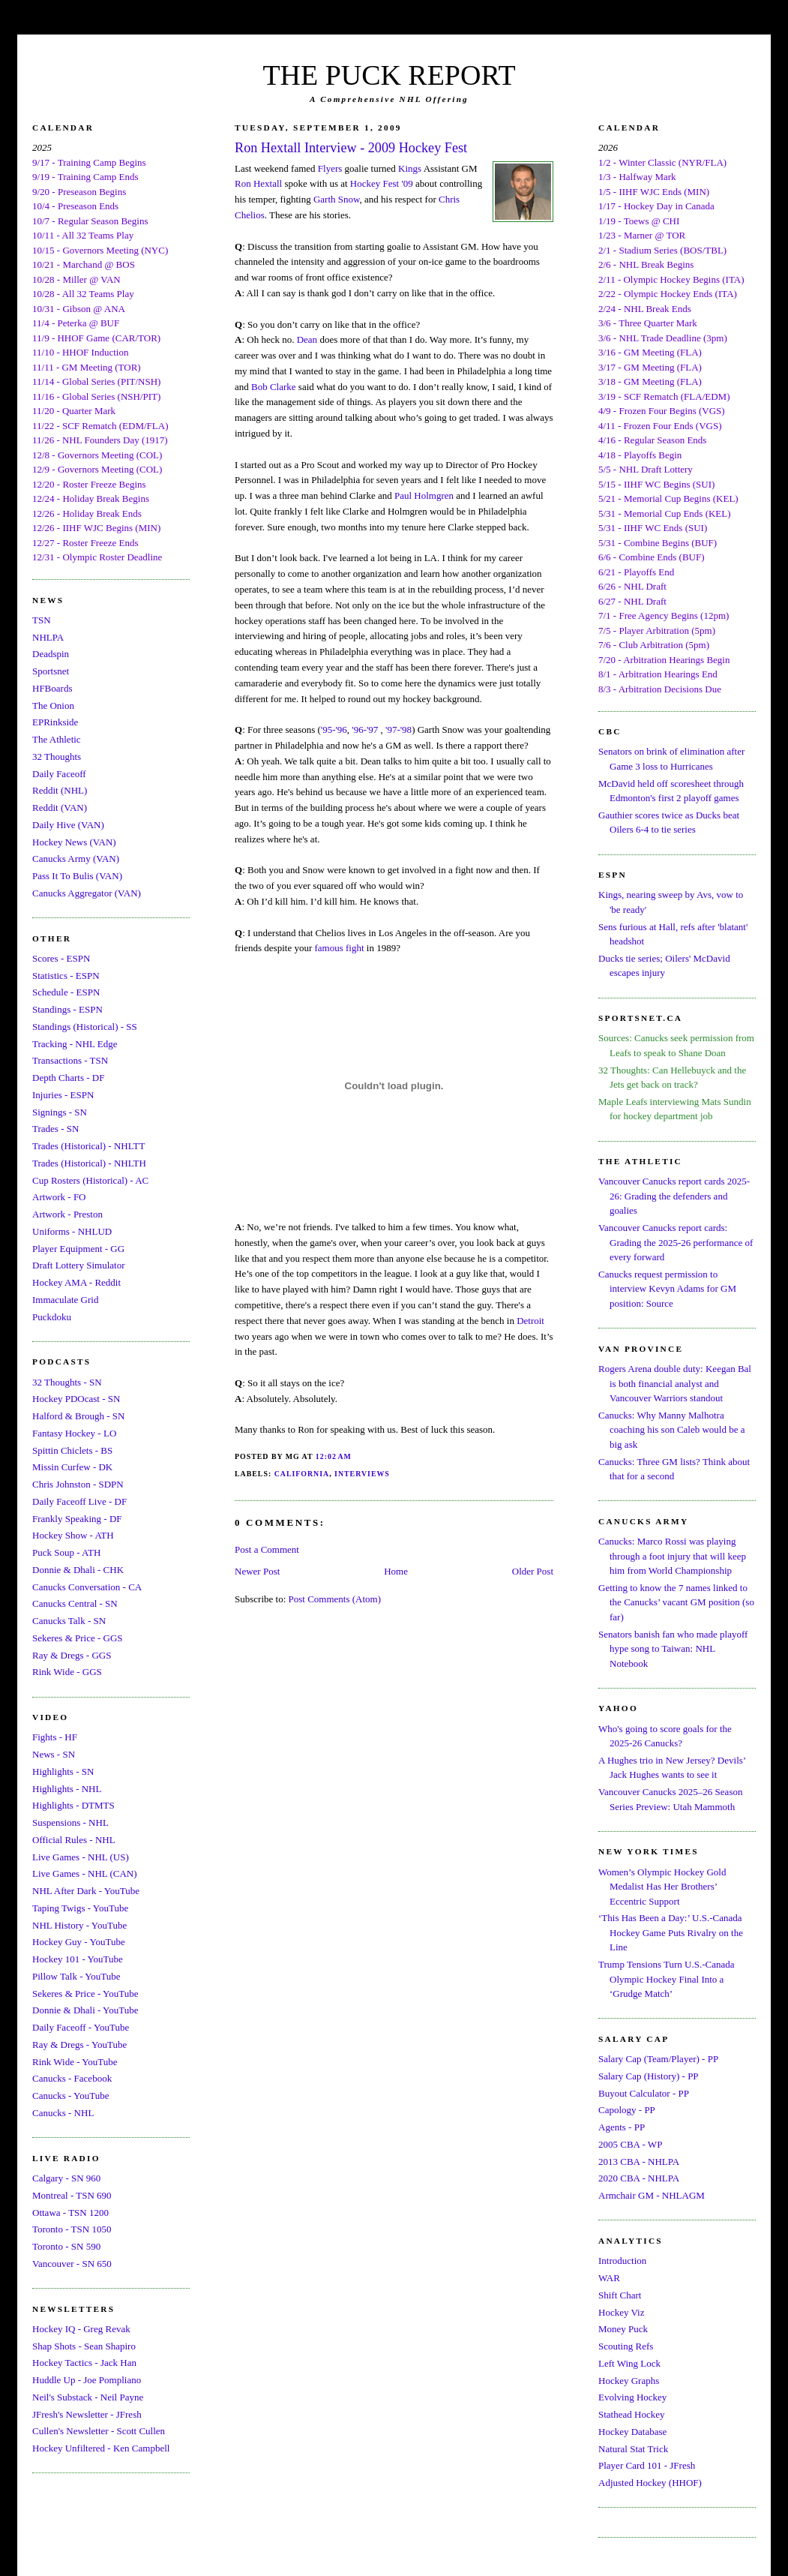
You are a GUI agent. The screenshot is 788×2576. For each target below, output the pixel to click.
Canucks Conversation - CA (87, 1587)
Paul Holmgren (424, 495)
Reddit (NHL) (59, 790)
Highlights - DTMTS (73, 1805)
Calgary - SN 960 (66, 2178)
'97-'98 (398, 729)
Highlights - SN (63, 1771)
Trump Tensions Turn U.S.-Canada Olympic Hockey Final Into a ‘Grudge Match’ (666, 1979)
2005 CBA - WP (630, 2144)
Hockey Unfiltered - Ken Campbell (100, 2448)
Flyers (330, 168)
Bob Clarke (273, 386)
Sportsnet (50, 671)
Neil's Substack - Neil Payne (87, 2397)
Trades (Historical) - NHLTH (89, 1163)
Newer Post (257, 1571)
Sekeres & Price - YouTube (85, 1993)
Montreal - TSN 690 (72, 2195)
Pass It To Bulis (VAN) (77, 875)
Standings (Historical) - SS (84, 1026)
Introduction (622, 2260)
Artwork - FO (59, 1196)
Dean (307, 339)
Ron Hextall (258, 183)
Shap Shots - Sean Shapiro (84, 2346)
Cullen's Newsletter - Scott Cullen (98, 2430)
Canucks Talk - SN (69, 1620)
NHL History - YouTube (79, 1925)
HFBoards (52, 688)
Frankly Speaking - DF (77, 1518)
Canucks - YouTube (70, 2095)
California (302, 1474)
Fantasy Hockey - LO (74, 1433)
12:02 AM (334, 1456)
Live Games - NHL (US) (80, 1857)
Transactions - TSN (70, 1060)
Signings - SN (59, 1112)
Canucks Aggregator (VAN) (86, 893)
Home (396, 1571)
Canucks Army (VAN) (75, 858)
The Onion (53, 705)
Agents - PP (621, 2127)
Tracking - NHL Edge (75, 1043)
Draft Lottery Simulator (78, 1265)
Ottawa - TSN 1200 (70, 2212)
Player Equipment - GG (78, 1248)
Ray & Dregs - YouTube (79, 2044)
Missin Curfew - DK (72, 1467)
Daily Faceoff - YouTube (80, 2027)
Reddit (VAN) (59, 807)
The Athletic (56, 739)
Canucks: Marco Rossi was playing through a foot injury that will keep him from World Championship (672, 1556)
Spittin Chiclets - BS (72, 1450)
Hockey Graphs (628, 2380)
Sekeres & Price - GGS (77, 1638)
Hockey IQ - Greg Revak (81, 2328)
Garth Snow (336, 199)
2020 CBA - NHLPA (638, 2178)
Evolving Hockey (632, 2397)
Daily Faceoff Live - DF (79, 1501)
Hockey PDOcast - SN (76, 1398)
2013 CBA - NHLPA (638, 2161)
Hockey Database (632, 2431)
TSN (41, 620)
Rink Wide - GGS (67, 1671)
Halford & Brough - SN (78, 1416)
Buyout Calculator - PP (643, 2093)
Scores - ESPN (61, 958)
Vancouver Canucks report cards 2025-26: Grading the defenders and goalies (674, 1195)
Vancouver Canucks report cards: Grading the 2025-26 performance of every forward (675, 1242)
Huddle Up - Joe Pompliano (86, 2379)
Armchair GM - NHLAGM (651, 2195)
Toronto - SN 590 (66, 2246)
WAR (609, 2277)
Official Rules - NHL (73, 1839)
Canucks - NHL (63, 2112)
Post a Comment (267, 1549)
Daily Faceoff (59, 773)
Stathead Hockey (631, 2414)
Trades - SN (55, 1128)
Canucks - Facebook (72, 2078)
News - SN (53, 1754)
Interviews (362, 1474)
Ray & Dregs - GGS (71, 1655)
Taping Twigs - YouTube (80, 1908)
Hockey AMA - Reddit (76, 1282)
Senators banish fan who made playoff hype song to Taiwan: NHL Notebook (673, 1649)
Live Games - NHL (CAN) (84, 1873)
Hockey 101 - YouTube (77, 1959)
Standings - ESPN (67, 1009)
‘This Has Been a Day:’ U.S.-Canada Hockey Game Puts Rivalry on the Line (670, 1932)
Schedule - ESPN (66, 992)
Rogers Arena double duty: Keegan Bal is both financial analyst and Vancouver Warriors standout (674, 1383)
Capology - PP (626, 2109)
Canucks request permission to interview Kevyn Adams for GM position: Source (667, 1288)
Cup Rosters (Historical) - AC (90, 1180)
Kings (409, 168)
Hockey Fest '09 (381, 183)
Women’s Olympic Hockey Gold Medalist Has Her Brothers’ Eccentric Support (662, 1886)
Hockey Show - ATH (73, 1535)
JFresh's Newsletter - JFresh (87, 2414)
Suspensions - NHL (70, 1822)
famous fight (339, 947)
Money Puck (623, 2328)
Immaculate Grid (65, 1299)
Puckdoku (51, 1317)
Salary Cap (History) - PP (648, 2076)
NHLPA (48, 637)
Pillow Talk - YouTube (76, 1976)
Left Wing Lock (629, 2363)
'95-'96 (334, 729)
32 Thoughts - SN (67, 1382)
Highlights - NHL (66, 1788)
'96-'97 (365, 729)
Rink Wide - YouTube (75, 2061)
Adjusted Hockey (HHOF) (650, 2482)
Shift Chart (619, 2295)
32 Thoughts (56, 756)
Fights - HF (54, 1737)
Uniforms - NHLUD (72, 1231)
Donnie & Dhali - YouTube (85, 2010)
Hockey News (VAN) (74, 842)
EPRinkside (55, 722)
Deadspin (50, 653)
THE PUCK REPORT (388, 75)
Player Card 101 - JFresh (646, 2465)
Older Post (532, 1571)
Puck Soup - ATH (66, 1552)
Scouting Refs (625, 2346)
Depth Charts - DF (68, 1077)
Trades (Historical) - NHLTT (88, 1145)
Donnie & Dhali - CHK (78, 1569)
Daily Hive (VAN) (68, 824)
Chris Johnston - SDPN (78, 1484)
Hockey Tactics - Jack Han (84, 2362)
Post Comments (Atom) (335, 1599)
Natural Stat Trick (633, 2448)
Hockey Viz (621, 2312)
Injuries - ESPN (63, 1094)
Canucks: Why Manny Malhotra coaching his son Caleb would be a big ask (671, 1430)
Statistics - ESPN (66, 975)
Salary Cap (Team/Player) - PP (658, 2058)
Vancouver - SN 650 (72, 2263)
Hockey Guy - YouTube (78, 1941)
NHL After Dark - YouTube (85, 1890)
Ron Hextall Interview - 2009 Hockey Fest (351, 147)
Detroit (530, 1320)
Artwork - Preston (67, 1214)
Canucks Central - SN (75, 1603)
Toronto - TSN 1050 (71, 2229)
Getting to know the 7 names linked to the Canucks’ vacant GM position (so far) (676, 1602)
